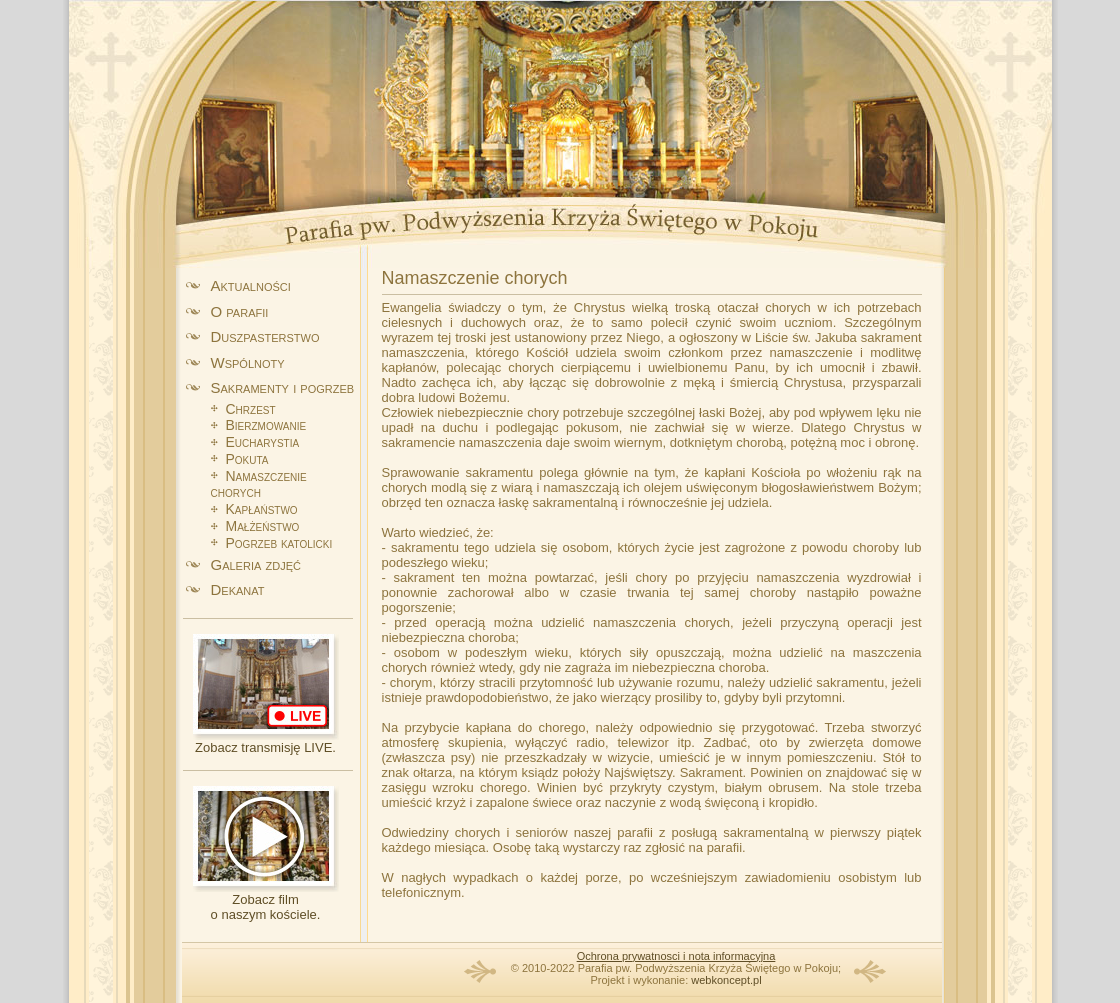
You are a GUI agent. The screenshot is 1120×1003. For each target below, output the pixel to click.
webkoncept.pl (726, 980)
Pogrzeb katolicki (279, 543)
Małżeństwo (263, 526)
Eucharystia (263, 442)
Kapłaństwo (262, 509)
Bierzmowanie (266, 425)
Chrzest (251, 409)
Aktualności (251, 285)
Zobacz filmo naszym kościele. (266, 907)
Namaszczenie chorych (259, 484)
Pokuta (247, 459)
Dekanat (238, 589)
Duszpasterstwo (265, 336)
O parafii (240, 311)
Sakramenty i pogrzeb (283, 387)
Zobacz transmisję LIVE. (265, 747)
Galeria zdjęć (256, 564)
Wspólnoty (248, 362)
